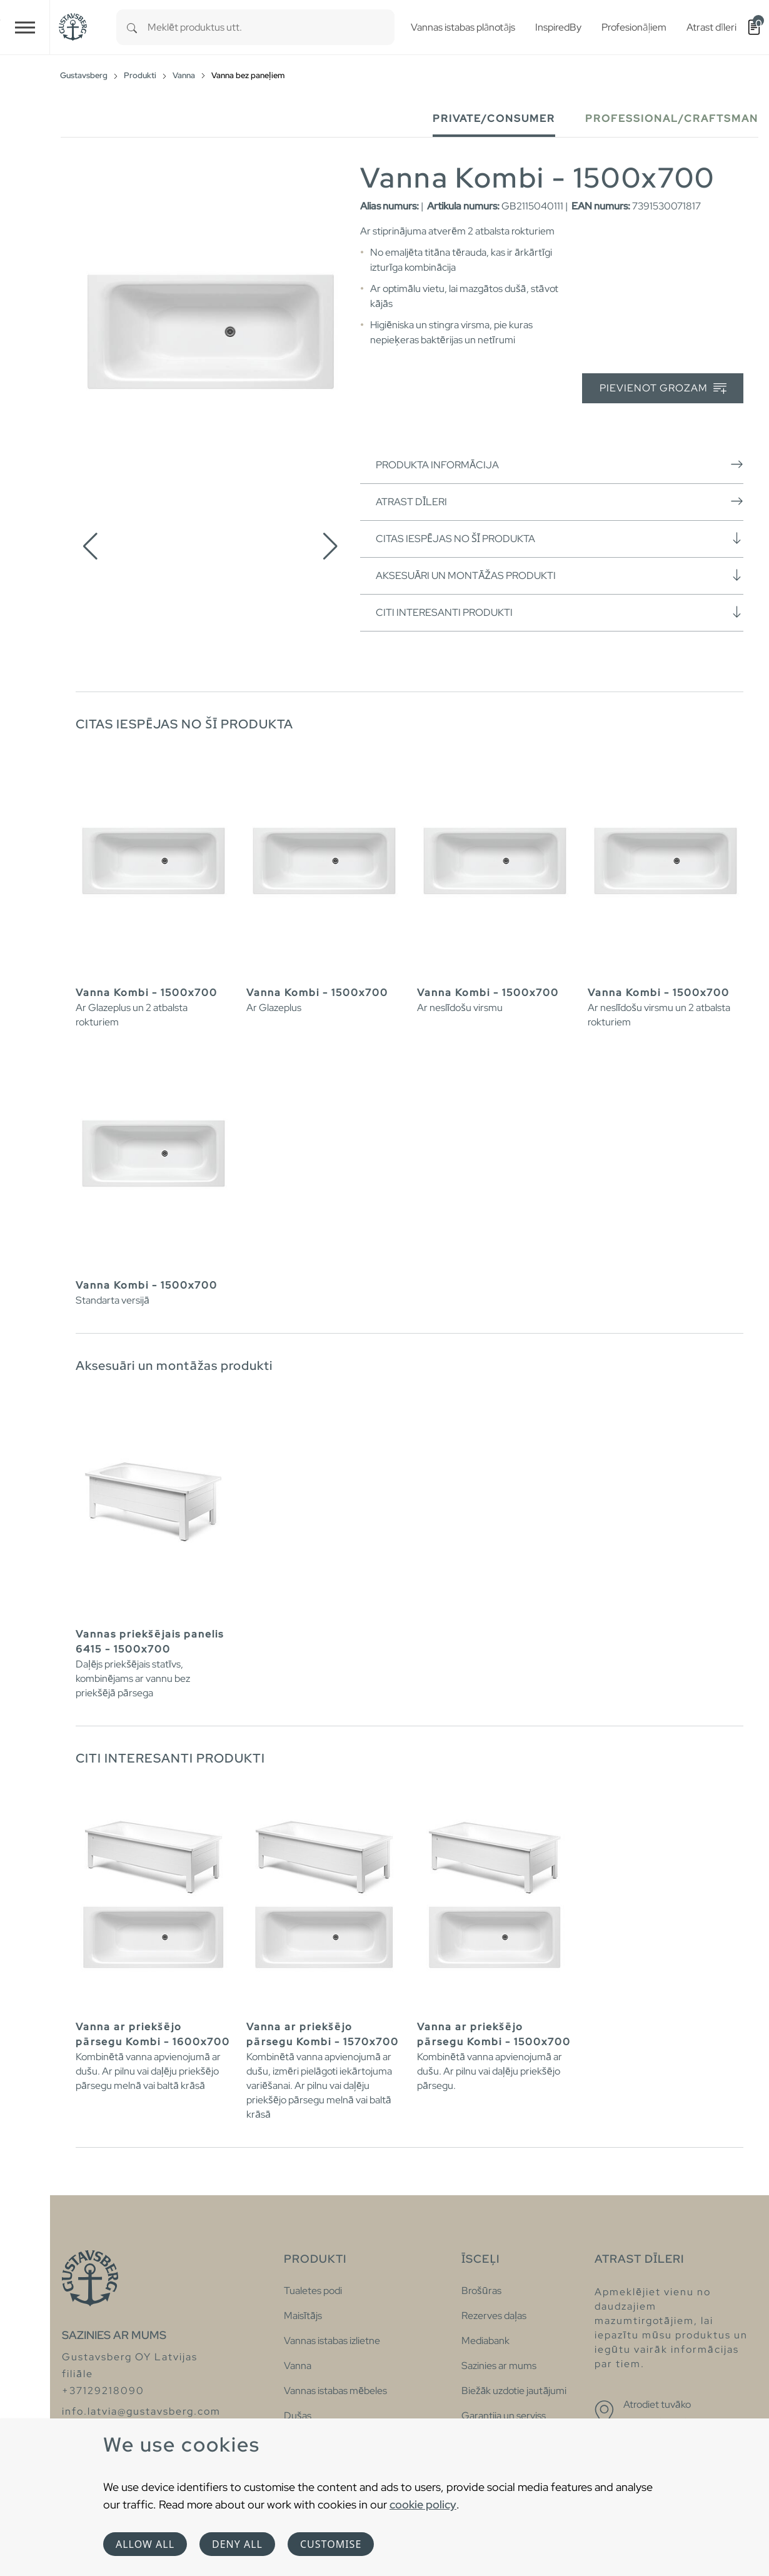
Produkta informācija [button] (559, 464)
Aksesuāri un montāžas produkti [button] (559, 575)
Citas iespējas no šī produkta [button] (559, 538)
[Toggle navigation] (25, 27)
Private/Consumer (494, 118)
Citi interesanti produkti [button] (559, 612)
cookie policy (423, 2504)
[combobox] (271, 27)
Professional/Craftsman (671, 118)
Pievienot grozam (663, 388)
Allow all (145, 2544)
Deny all (237, 2544)
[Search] (132, 27)
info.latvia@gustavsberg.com (141, 2411)
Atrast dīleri (559, 501)
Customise (330, 2544)
